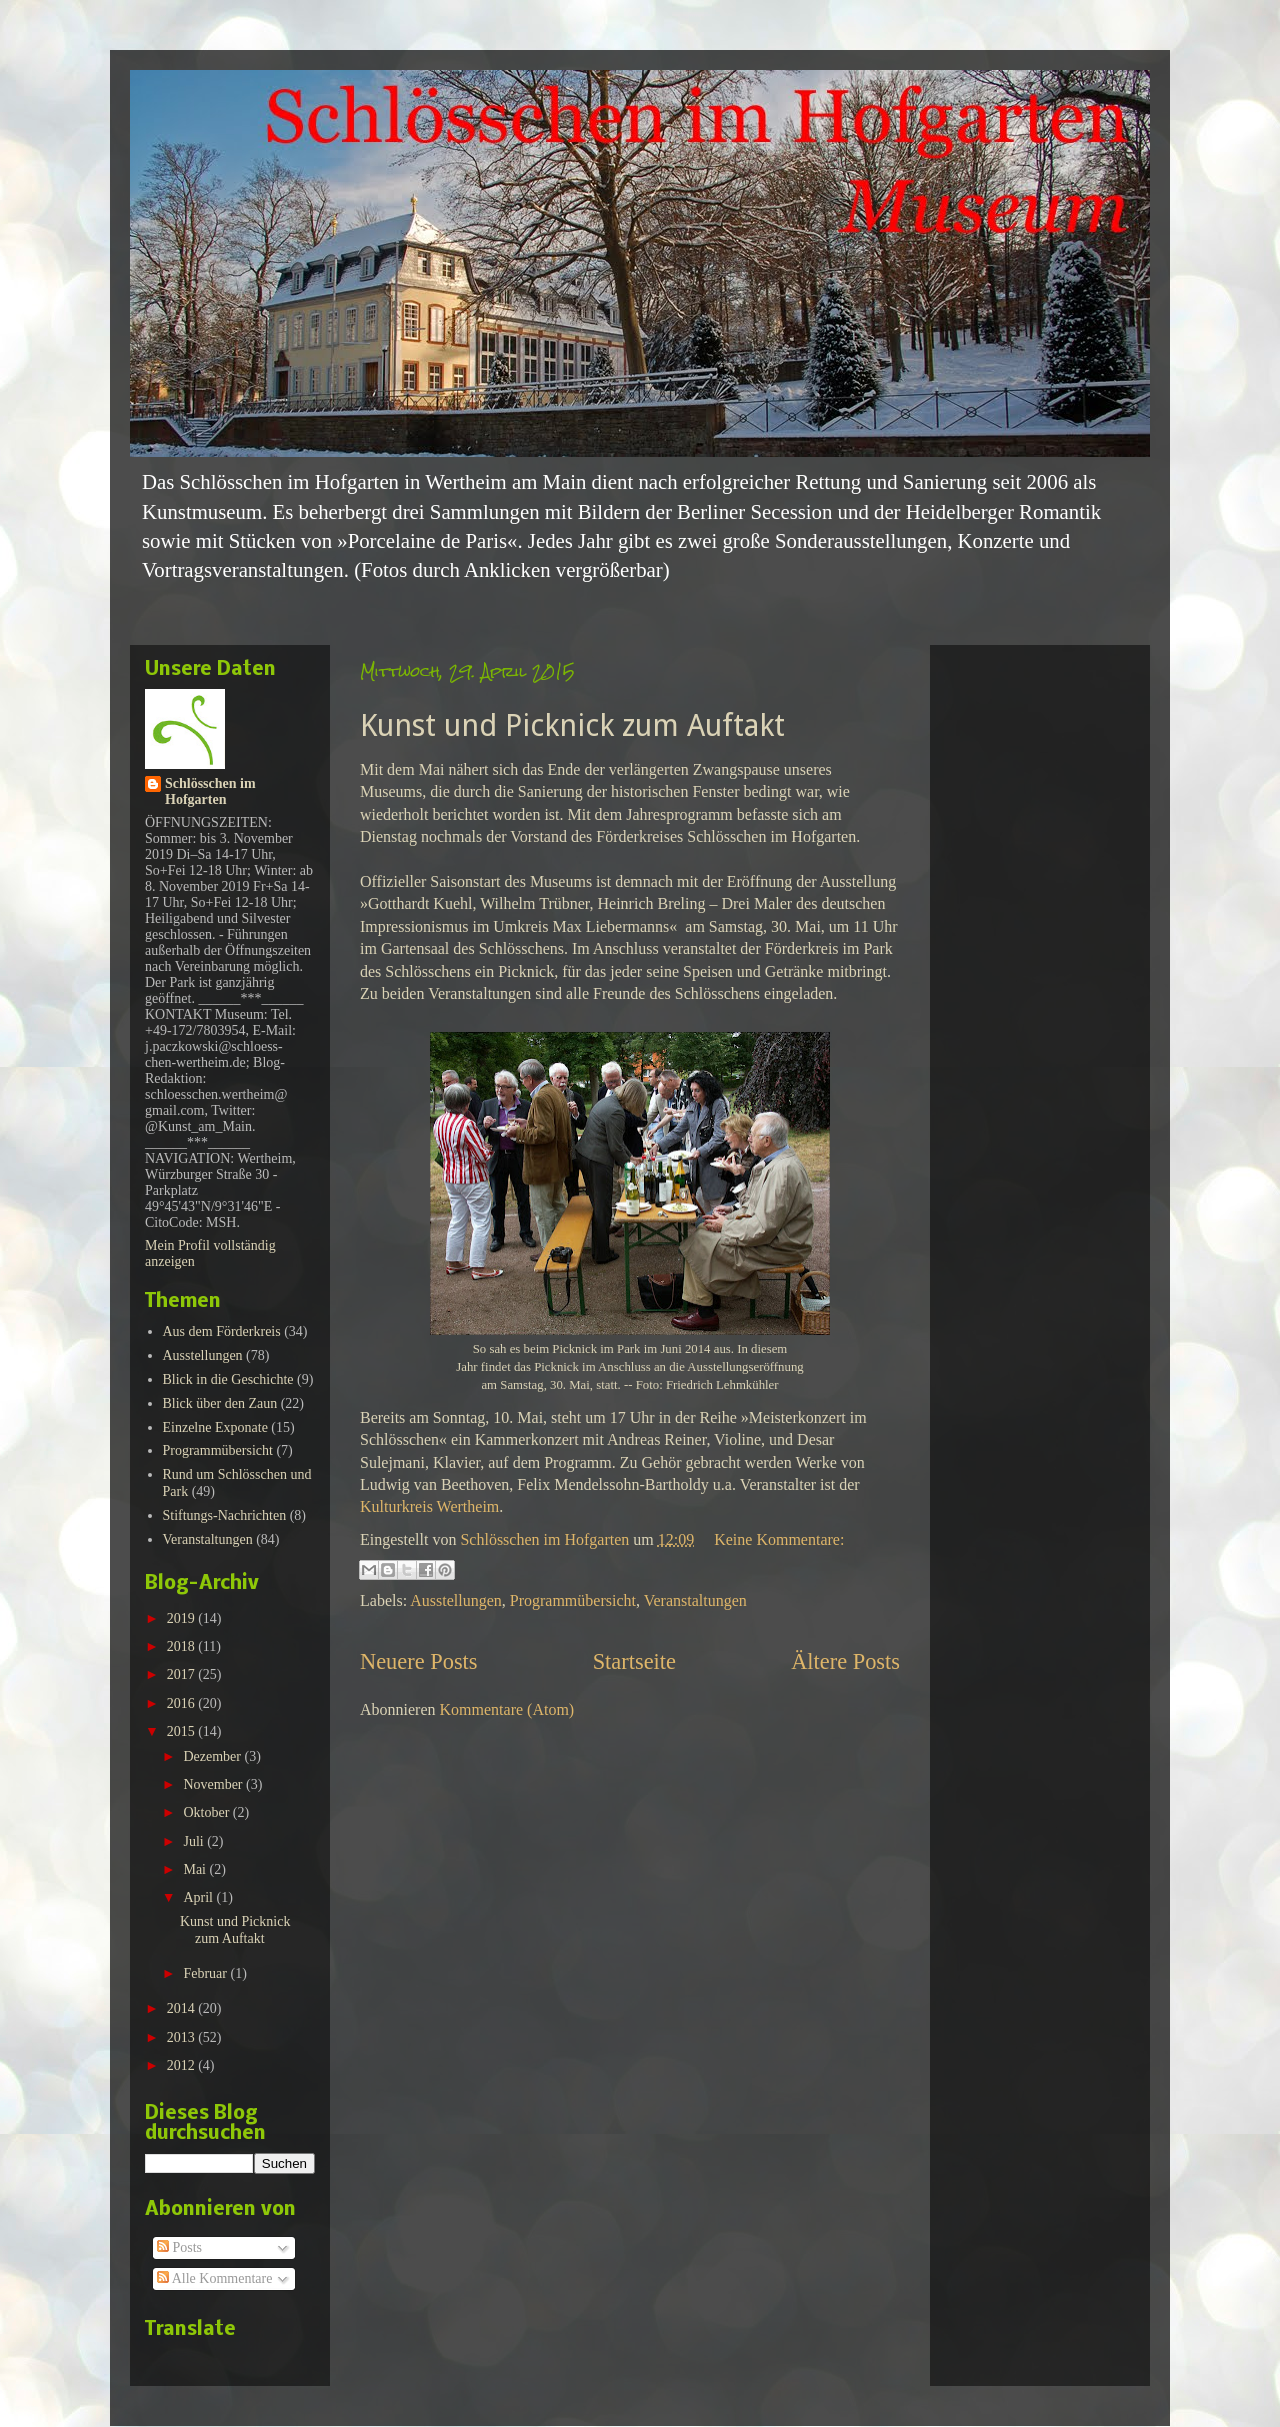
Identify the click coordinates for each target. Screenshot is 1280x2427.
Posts (179, 2247)
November (214, 1784)
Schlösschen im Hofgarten (210, 791)
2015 (183, 1731)
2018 (183, 1646)
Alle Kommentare (214, 2278)
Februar (206, 1973)
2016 (183, 1703)
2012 (183, 2065)
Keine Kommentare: (779, 1539)
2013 (183, 2037)
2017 (183, 1674)
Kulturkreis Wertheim (429, 1506)
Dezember (213, 1756)
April (199, 1897)
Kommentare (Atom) (507, 1709)
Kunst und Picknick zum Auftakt (572, 725)
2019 (183, 1618)
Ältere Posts (845, 1661)
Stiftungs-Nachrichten (225, 1515)
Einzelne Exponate (215, 1427)
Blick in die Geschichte (228, 1379)
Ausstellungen (456, 1600)
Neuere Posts (419, 1661)
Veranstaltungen (695, 1600)
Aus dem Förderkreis (222, 1331)
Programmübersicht (573, 1600)
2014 (183, 2008)
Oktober (207, 1812)
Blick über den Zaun (220, 1403)
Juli (195, 1841)
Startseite (634, 1661)
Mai (196, 1869)
